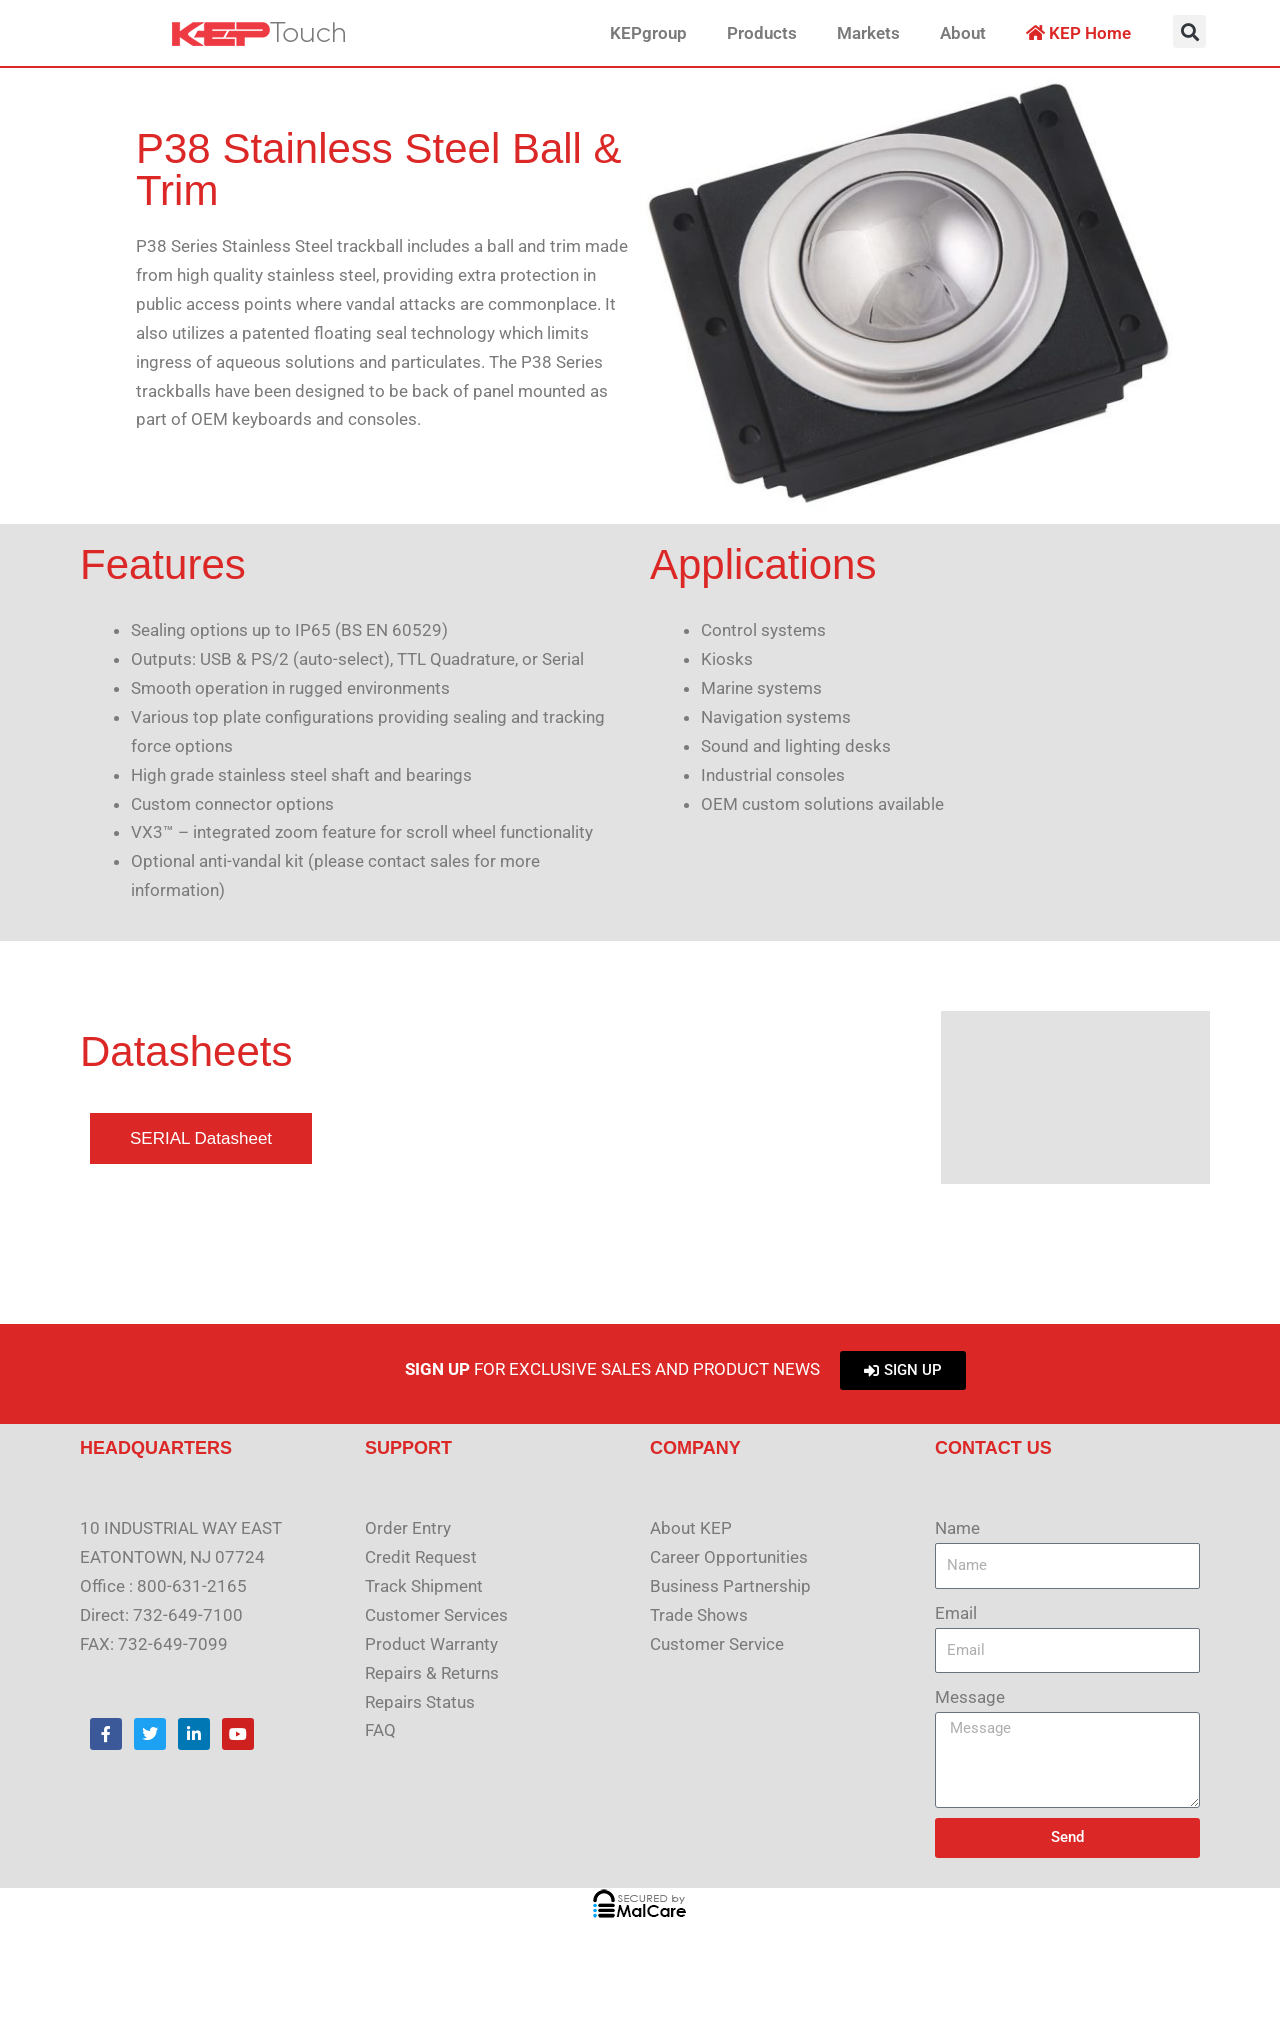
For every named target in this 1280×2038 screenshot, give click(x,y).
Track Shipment (424, 1586)
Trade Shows (699, 1615)
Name (957, 1528)
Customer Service (717, 1644)
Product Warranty (431, 1644)
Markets (868, 33)
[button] (1189, 31)
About (963, 33)
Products (762, 33)
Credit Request (421, 1557)
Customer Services (436, 1615)
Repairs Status (420, 1702)
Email (956, 1613)
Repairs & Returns (432, 1673)
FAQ (380, 1730)
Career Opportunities (729, 1557)
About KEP (691, 1528)
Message (970, 1697)
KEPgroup (648, 33)
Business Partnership (730, 1586)
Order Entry (408, 1528)
